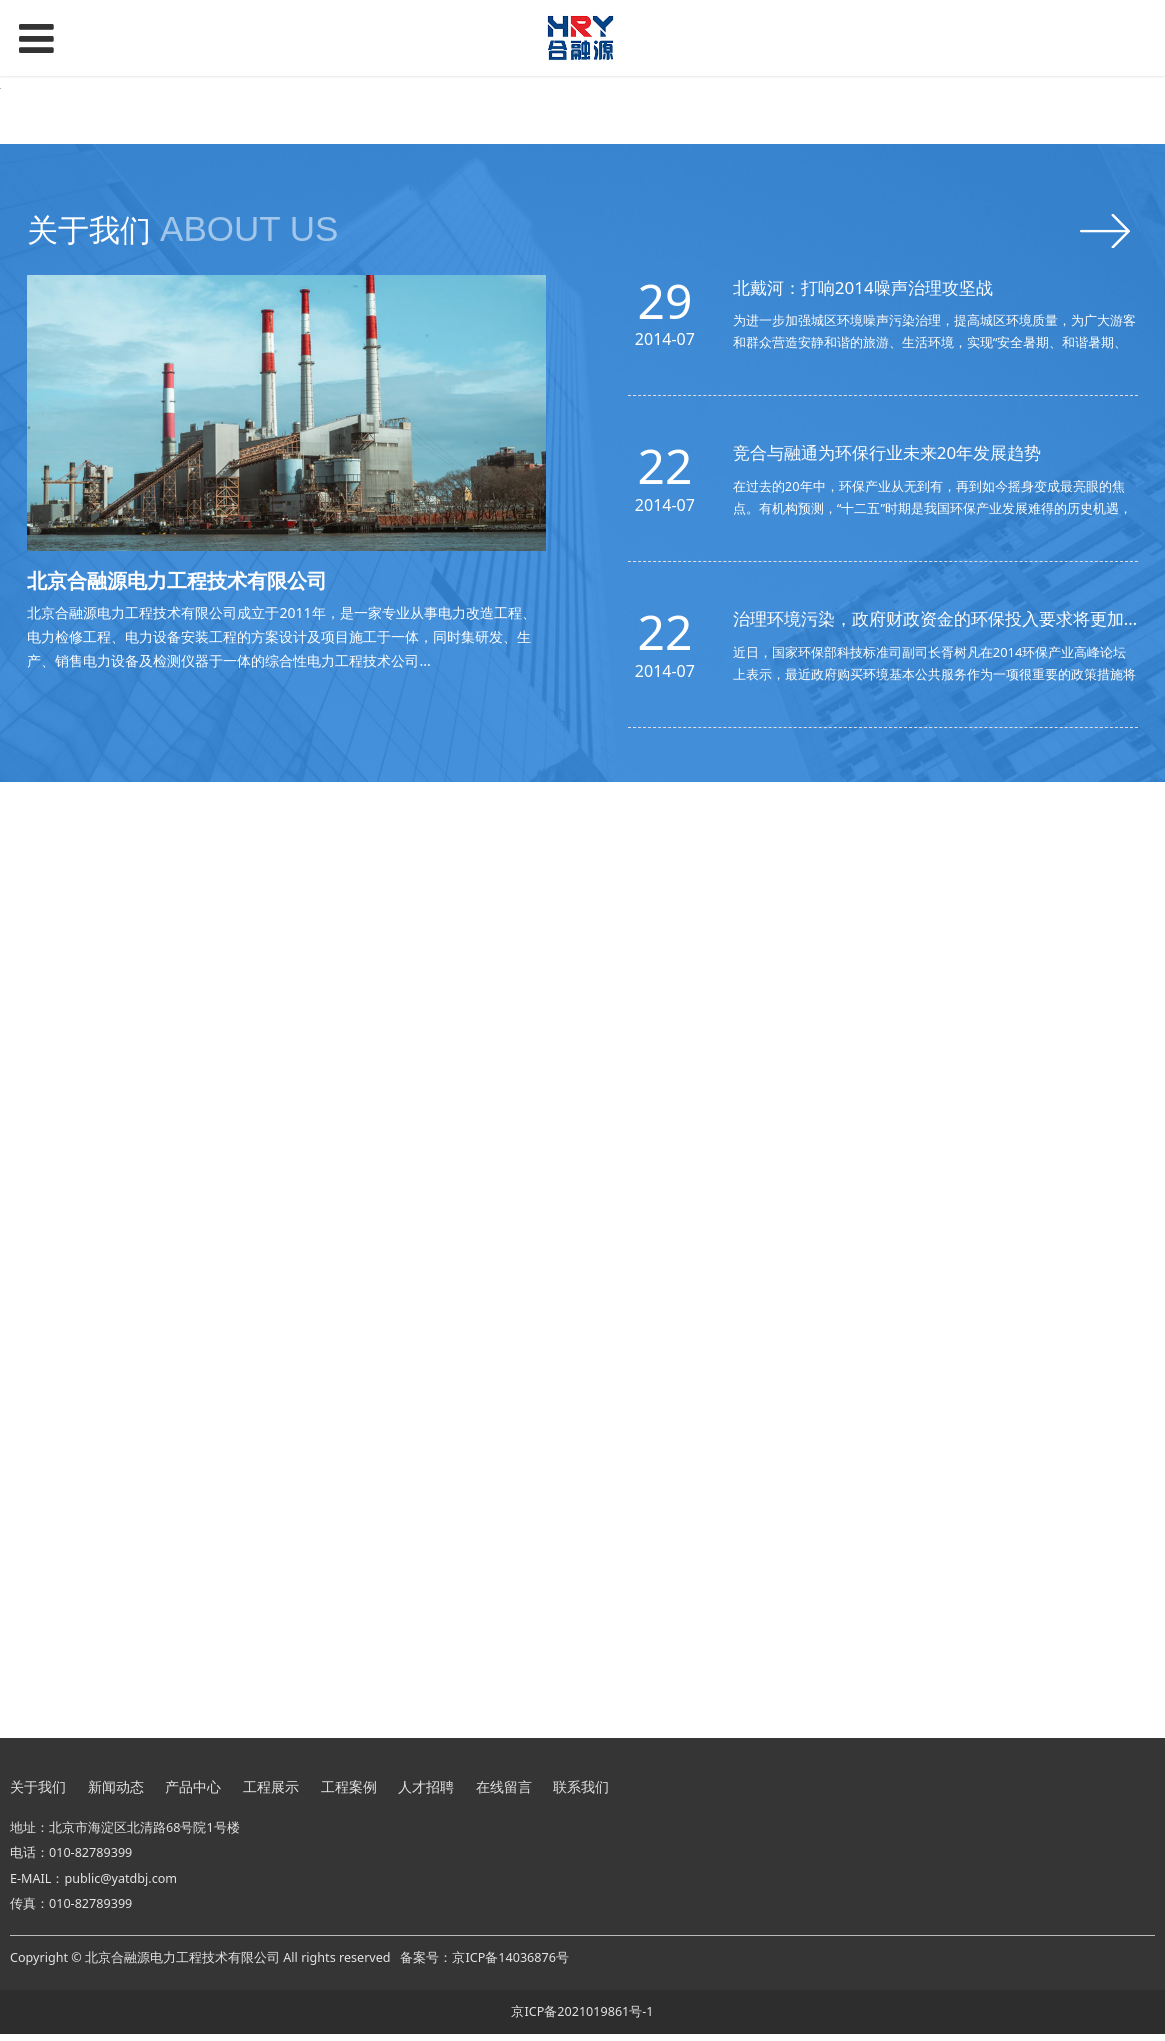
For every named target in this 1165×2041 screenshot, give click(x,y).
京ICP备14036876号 (510, 1964)
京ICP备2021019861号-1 (582, 2017)
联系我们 (581, 1792)
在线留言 (504, 1792)
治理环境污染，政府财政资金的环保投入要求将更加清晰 (945, 979)
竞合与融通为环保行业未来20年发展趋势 (887, 813)
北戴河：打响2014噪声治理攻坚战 (863, 647)
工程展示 (271, 1792)
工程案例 (349, 1792)
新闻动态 (116, 1792)
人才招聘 (426, 1792)
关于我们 (38, 1792)
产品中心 (193, 1792)
